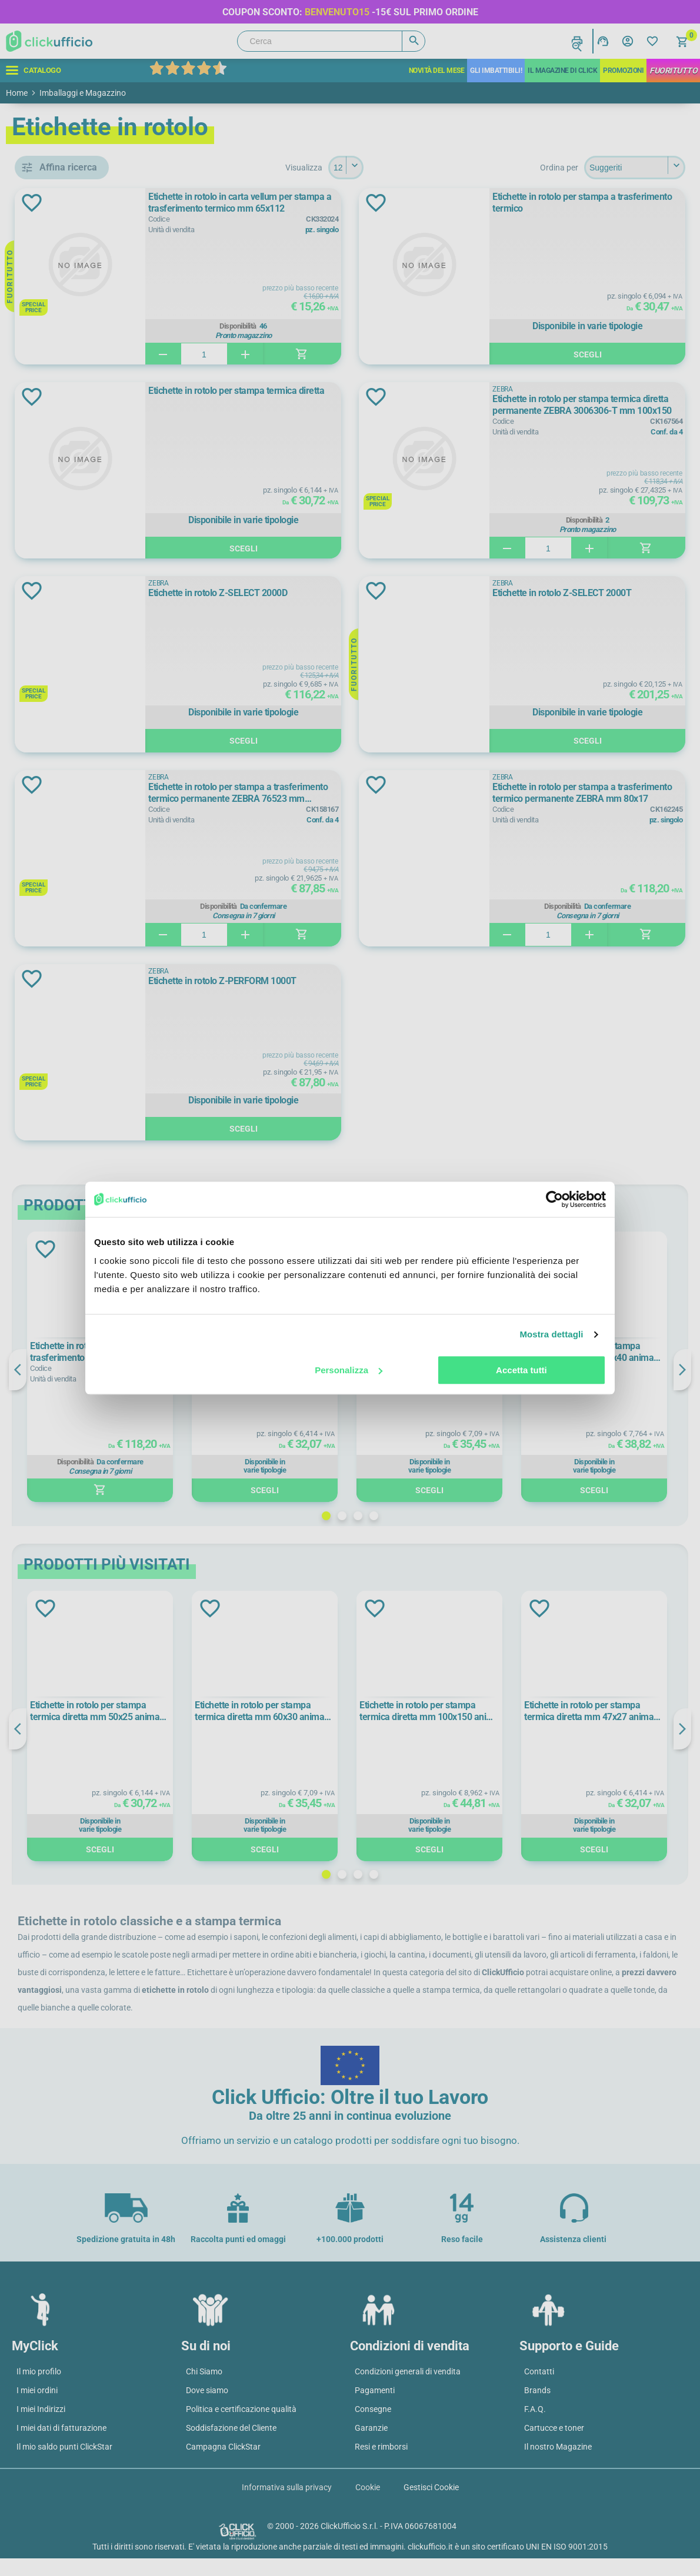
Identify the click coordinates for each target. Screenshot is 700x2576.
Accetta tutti (521, 1370)
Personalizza (348, 1370)
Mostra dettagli (551, 1334)
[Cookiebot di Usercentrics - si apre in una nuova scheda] (554, 1199)
